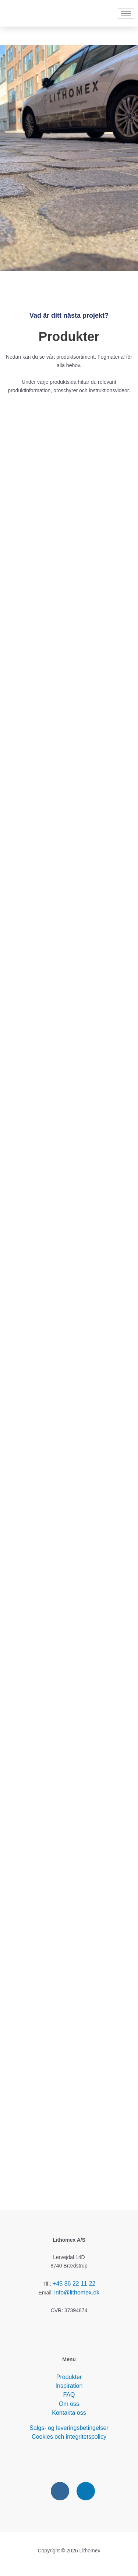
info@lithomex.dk (76, 2292)
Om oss (69, 2404)
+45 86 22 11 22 (74, 2283)
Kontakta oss (69, 2413)
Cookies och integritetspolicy (69, 2437)
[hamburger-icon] (126, 13)
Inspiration (69, 2386)
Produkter (69, 2377)
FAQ (69, 2394)
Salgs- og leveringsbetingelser (68, 2428)
